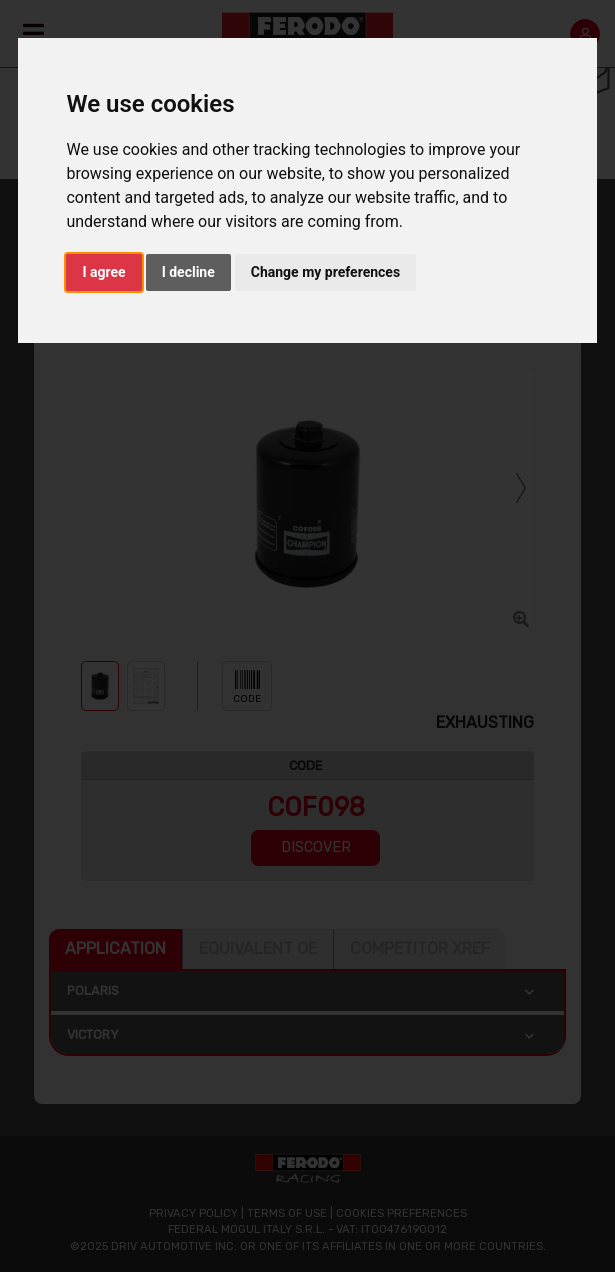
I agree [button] (103, 272)
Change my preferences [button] (325, 272)
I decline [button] (188, 272)
